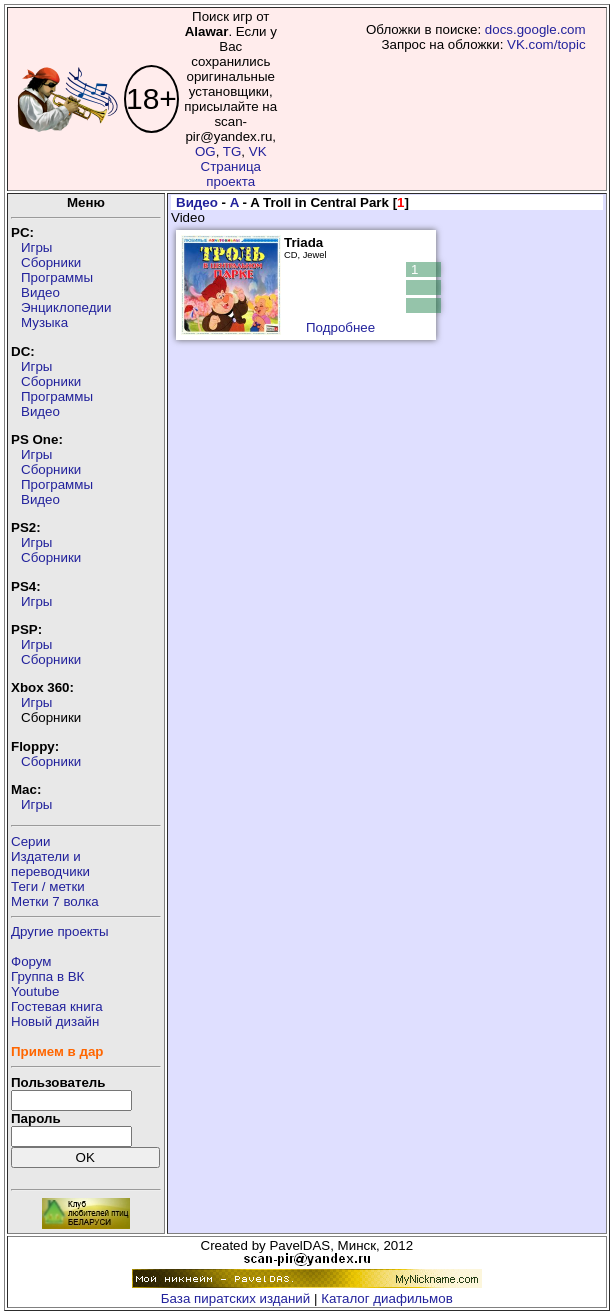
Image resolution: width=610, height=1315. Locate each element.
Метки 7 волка (55, 901)
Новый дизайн (55, 1021)
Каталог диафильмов (387, 1298)
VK (258, 151)
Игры (36, 247)
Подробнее (340, 327)
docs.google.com (535, 29)
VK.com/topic (546, 44)
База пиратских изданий (235, 1298)
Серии (30, 841)
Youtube (35, 991)
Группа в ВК (47, 976)
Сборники (51, 262)
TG (232, 151)
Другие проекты (60, 931)
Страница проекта (231, 174)
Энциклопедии (66, 307)
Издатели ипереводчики (50, 864)
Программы (57, 277)
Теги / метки (48, 886)
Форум (31, 961)
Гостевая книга (57, 1006)
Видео (40, 292)
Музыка (44, 322)
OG (205, 151)
